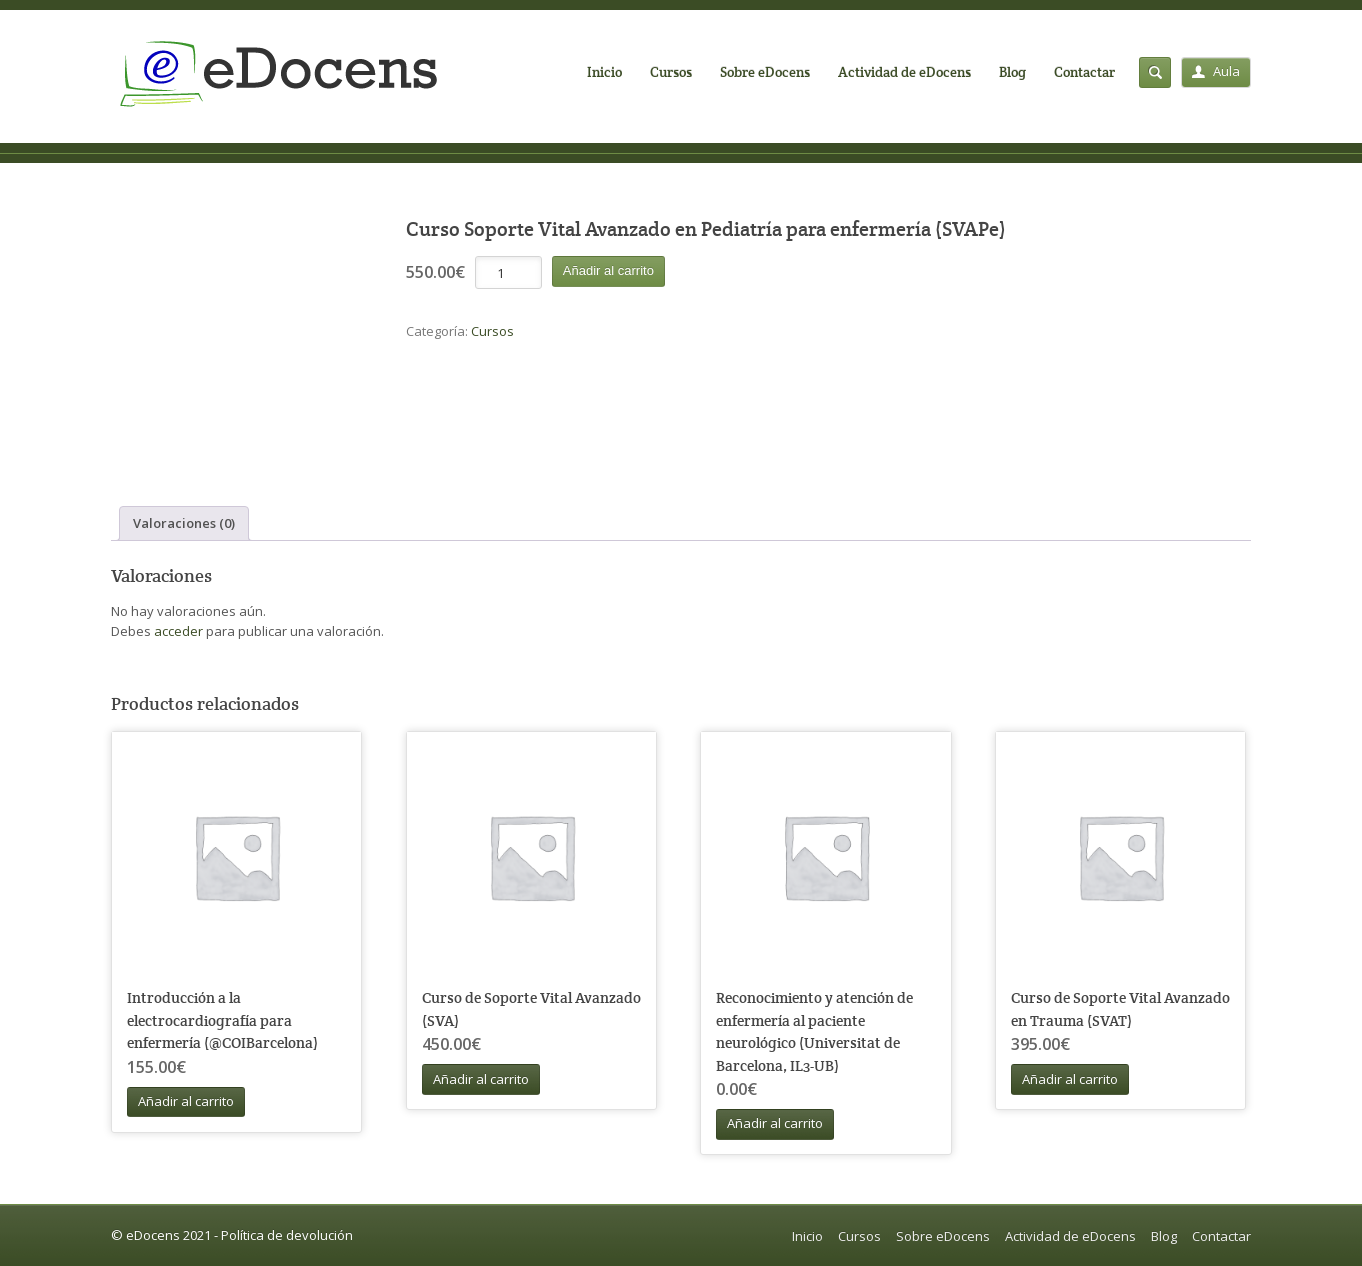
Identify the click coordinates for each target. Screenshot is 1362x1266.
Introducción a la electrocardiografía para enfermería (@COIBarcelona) (222, 1020)
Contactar (1084, 72)
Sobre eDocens (765, 72)
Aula (1216, 71)
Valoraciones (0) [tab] (184, 523)
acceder (178, 631)
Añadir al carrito (608, 270)
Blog (1012, 72)
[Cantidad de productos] (508, 272)
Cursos (671, 72)
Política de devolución (287, 1235)
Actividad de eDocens (904, 72)
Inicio (604, 72)
